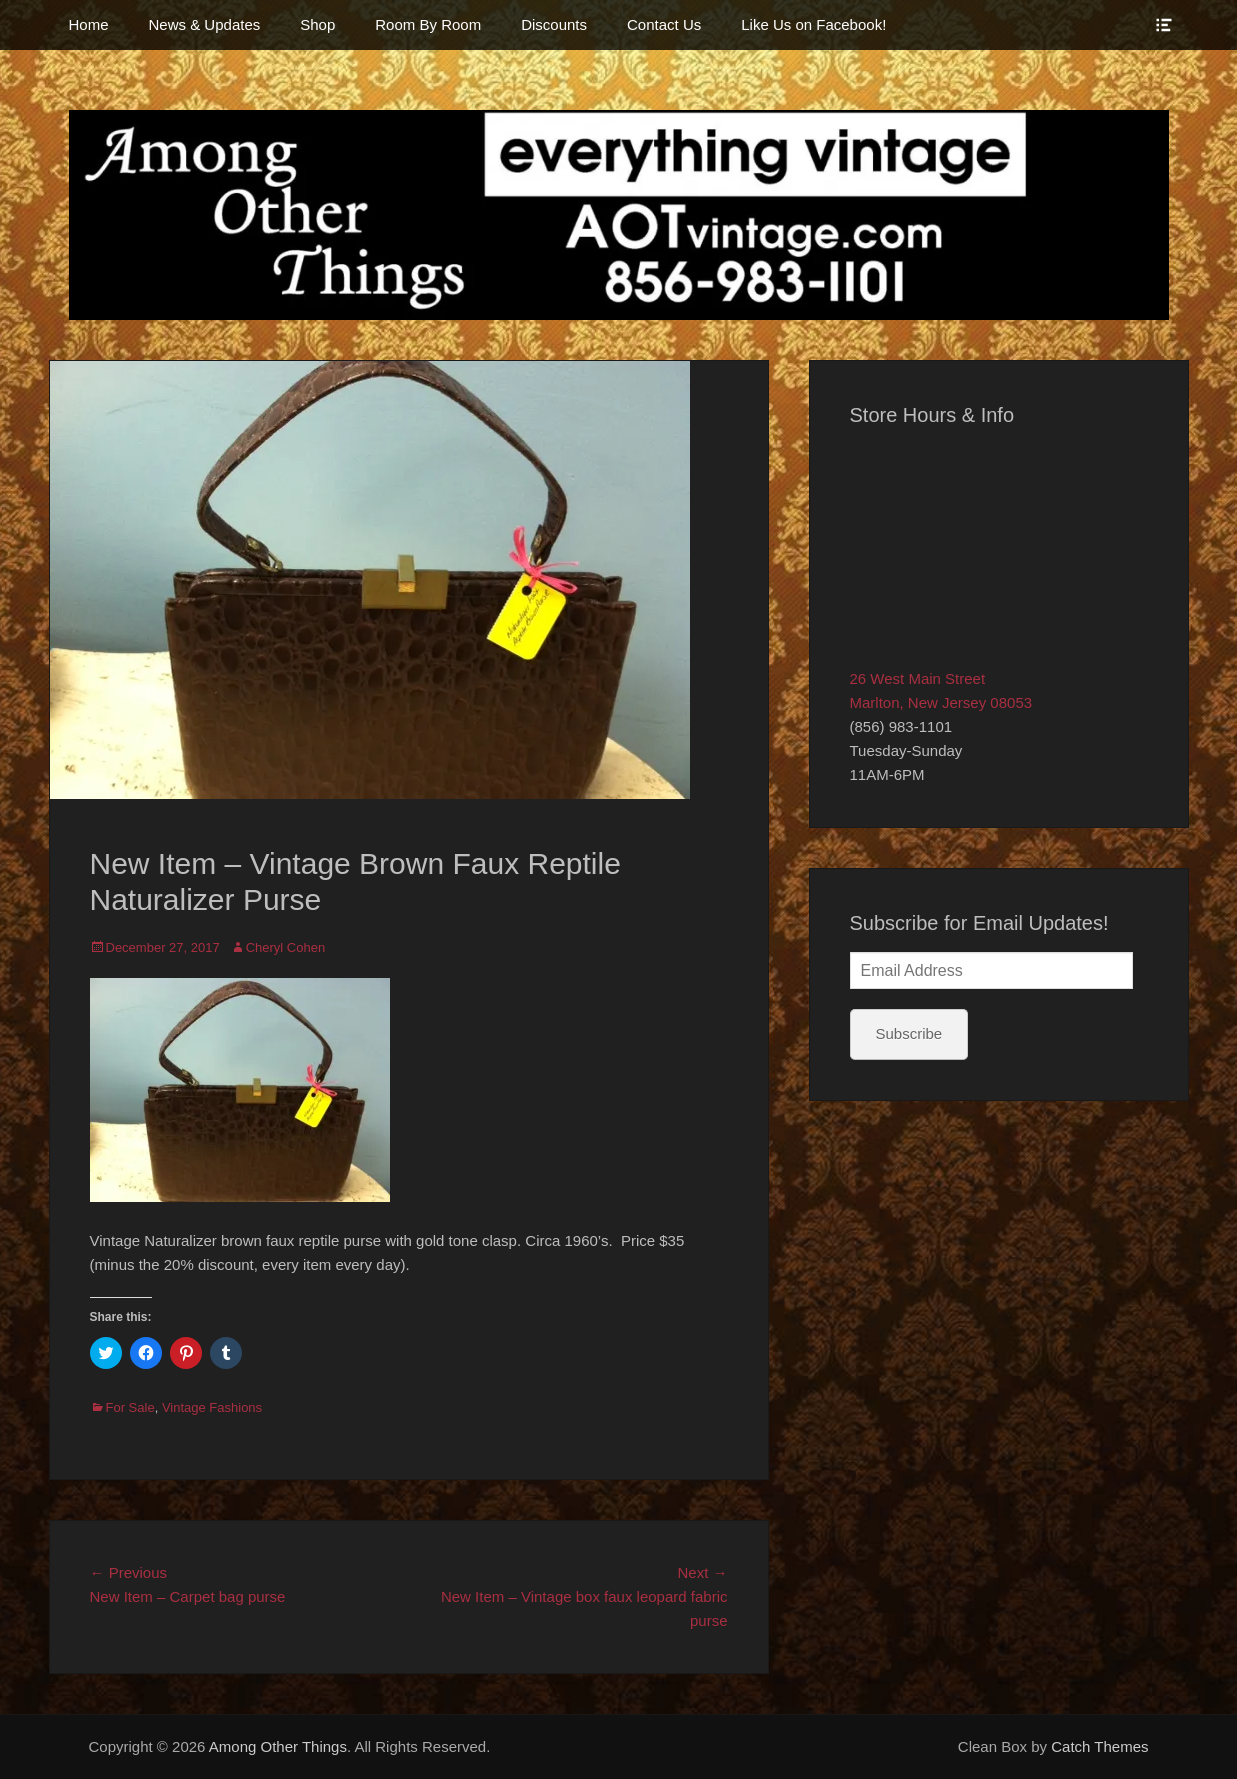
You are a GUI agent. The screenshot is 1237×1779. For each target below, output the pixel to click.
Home (89, 24)
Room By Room (428, 24)
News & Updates (205, 24)
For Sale (130, 1407)
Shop (317, 24)
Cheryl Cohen (286, 947)
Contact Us (664, 24)
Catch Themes (1099, 1746)
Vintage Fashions (212, 1407)
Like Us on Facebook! (813, 24)
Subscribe (909, 1033)
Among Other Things (278, 1746)
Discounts (554, 24)
